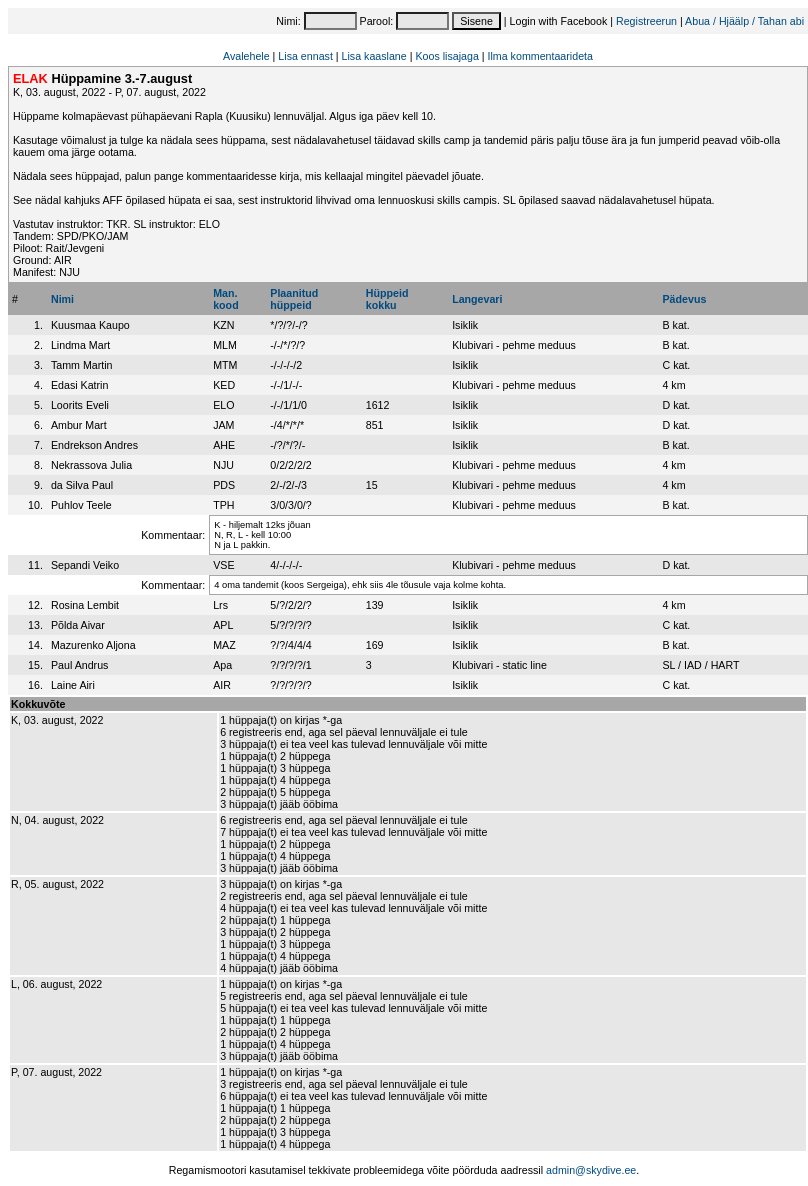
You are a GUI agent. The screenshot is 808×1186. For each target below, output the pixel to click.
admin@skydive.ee (591, 1170)
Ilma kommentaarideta (540, 56)
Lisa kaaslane (374, 56)
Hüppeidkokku (387, 299)
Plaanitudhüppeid (294, 299)
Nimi (62, 299)
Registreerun (646, 21)
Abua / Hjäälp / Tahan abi (744, 21)
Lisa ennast (305, 56)
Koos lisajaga (446, 56)
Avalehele (246, 56)
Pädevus (684, 299)
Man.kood (225, 299)
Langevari (477, 299)
